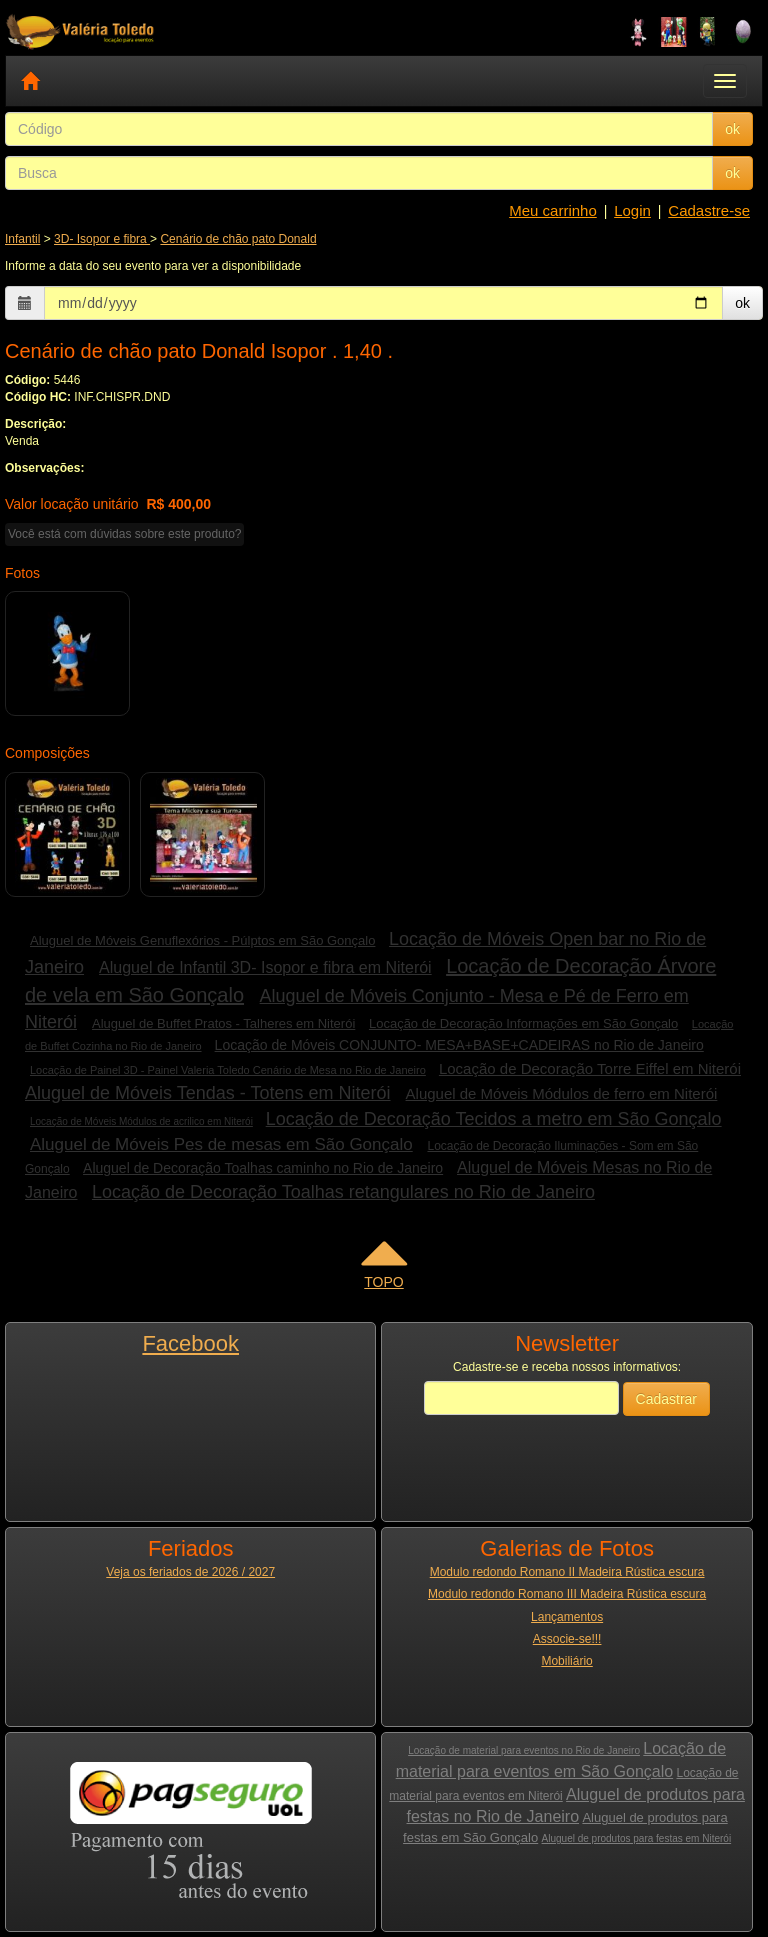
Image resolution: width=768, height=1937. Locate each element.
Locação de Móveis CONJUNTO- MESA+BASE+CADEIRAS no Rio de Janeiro (459, 1045)
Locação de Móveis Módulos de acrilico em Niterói (141, 1121)
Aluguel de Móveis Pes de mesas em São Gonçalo (221, 1144)
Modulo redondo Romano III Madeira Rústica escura (567, 1594)
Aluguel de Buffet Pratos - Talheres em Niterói (223, 1023)
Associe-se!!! (567, 1639)
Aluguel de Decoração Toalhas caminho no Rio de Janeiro (263, 1168)
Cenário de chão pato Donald (238, 239)
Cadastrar (666, 1399)
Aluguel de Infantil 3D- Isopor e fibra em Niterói (265, 967)
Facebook (190, 1343)
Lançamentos (567, 1617)
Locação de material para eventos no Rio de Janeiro (524, 1750)
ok (732, 129)
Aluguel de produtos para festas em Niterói (637, 1838)
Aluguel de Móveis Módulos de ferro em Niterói (562, 1093)
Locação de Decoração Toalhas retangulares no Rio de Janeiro (343, 1192)
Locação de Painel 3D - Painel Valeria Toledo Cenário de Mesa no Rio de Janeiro (228, 1070)
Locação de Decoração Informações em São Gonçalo (523, 1023)
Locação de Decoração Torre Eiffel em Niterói (590, 1068)
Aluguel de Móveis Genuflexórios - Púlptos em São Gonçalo (202, 940)
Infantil (22, 239)
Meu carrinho (553, 210)
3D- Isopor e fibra (102, 239)
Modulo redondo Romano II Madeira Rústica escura (567, 1572)
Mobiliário (566, 1661)
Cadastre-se (709, 210)
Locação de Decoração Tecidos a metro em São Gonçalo (494, 1119)
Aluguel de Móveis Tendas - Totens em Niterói (208, 1093)
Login (632, 210)
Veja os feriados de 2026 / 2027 (190, 1572)
